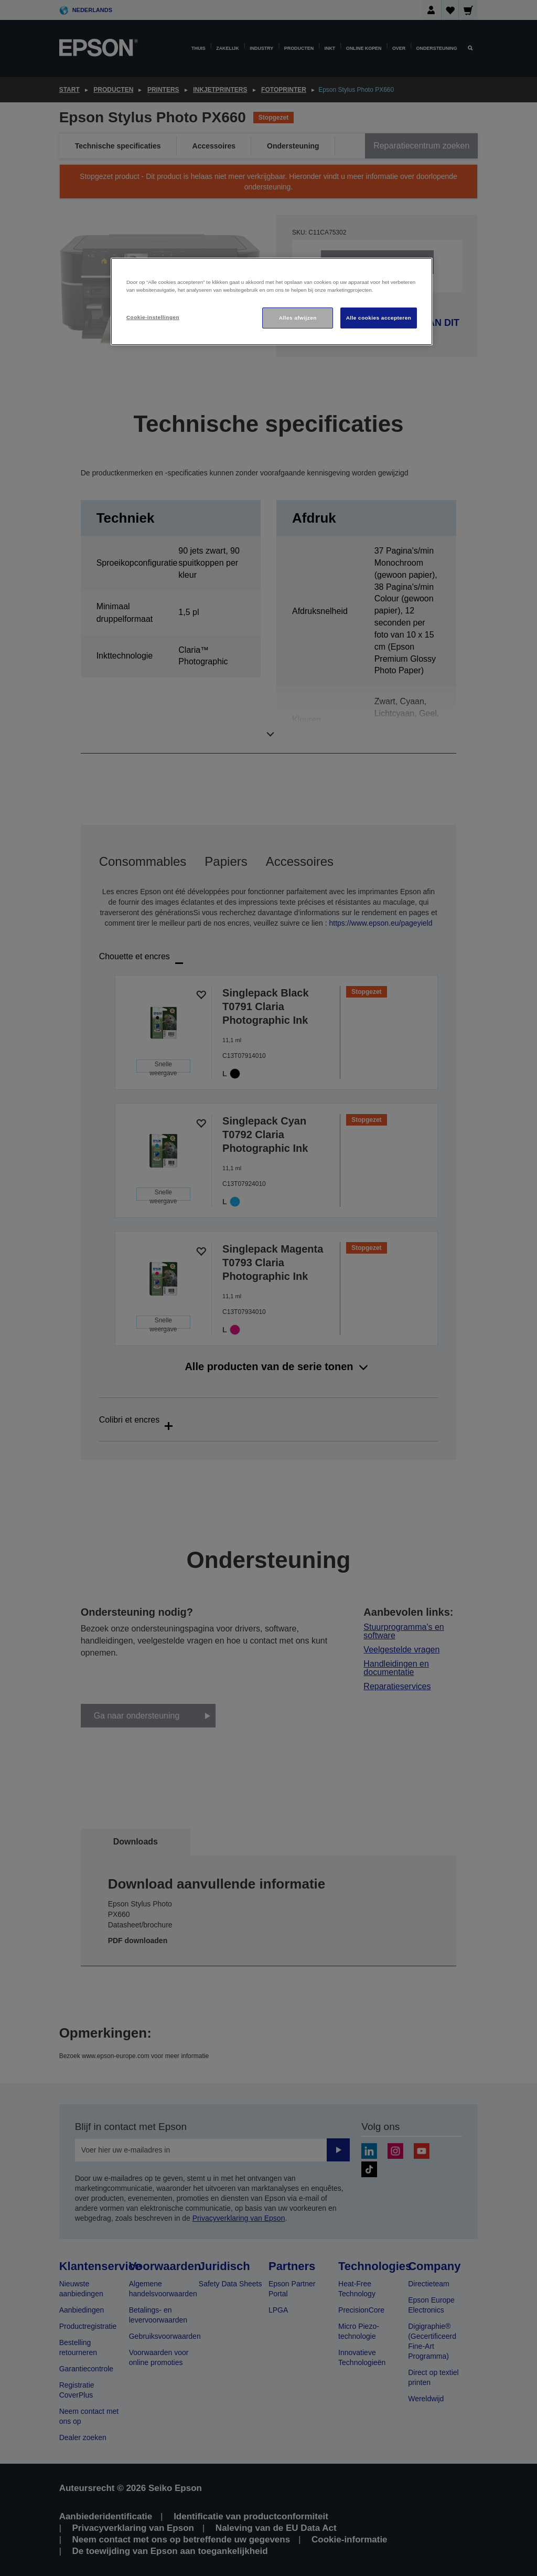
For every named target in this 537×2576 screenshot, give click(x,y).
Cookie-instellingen (152, 317)
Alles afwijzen (298, 318)
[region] (272, 301)
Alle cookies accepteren (379, 318)
